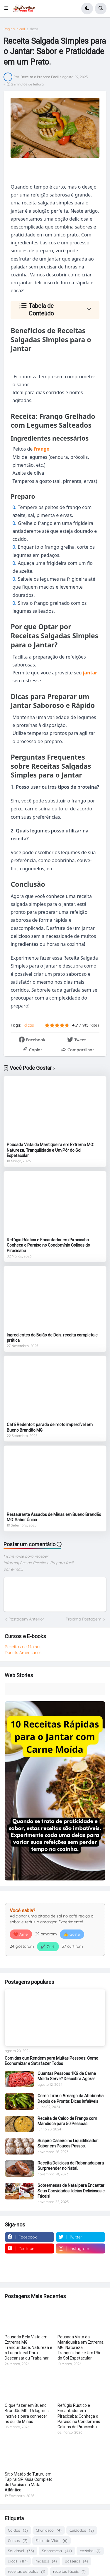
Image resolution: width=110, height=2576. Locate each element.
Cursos (18, 2540)
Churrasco (49, 2530)
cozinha (90, 2551)
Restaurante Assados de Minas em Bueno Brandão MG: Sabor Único (54, 1517)
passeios (76, 2561)
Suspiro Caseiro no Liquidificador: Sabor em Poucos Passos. (68, 2143)
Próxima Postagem (83, 1619)
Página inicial (14, 29)
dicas (34, 29)
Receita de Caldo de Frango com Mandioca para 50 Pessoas (67, 2121)
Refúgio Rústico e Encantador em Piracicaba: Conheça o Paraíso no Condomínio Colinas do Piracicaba (48, 1245)
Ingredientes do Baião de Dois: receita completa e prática (52, 1338)
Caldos (18, 2530)
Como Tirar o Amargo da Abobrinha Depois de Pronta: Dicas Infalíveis (71, 2098)
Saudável (21, 2551)
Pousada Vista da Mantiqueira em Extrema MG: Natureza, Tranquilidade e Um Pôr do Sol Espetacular (50, 1150)
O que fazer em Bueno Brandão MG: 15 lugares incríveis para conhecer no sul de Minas (27, 2413)
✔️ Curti (47, 1946)
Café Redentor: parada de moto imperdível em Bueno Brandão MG (50, 1427)
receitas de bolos (26, 2571)
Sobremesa (57, 2551)
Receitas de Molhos (23, 1646)
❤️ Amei (20, 1934)
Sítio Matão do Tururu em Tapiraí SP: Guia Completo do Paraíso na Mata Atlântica (29, 2482)
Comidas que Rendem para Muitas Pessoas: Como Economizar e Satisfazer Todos (51, 2061)
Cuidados (82, 2530)
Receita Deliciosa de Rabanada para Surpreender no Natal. (71, 2166)
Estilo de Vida (51, 2540)
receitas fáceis (69, 2571)
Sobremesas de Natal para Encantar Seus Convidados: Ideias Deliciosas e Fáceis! (71, 2190)
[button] (8, 8)
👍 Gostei (72, 1934)
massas (46, 2561)
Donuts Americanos (23, 1652)
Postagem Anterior (26, 1619)
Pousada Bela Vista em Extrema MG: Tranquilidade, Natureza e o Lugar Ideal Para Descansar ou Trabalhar (28, 2348)
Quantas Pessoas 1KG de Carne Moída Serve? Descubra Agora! (67, 2076)
